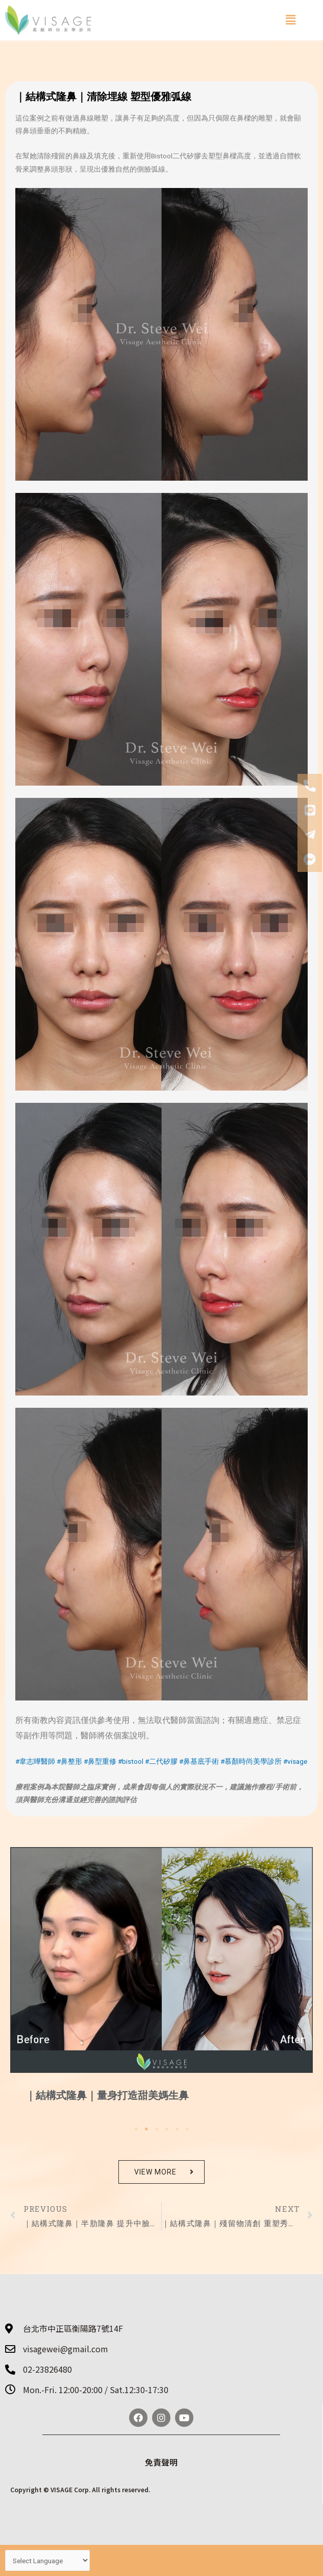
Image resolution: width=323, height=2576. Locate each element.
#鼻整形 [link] (69, 1761)
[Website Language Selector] (47, 2560)
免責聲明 (161, 2462)
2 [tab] (146, 2129)
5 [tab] (177, 2129)
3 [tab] (157, 2129)
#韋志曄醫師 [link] (35, 1761)
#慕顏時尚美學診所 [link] (251, 1761)
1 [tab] (136, 2129)
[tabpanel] (161, 1983)
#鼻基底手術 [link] (199, 1761)
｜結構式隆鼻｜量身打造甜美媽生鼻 (107, 2095)
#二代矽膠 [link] (161, 1761)
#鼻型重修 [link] (100, 1761)
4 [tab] (167, 2129)
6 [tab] (187, 2129)
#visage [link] (295, 1761)
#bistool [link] (130, 1761)
